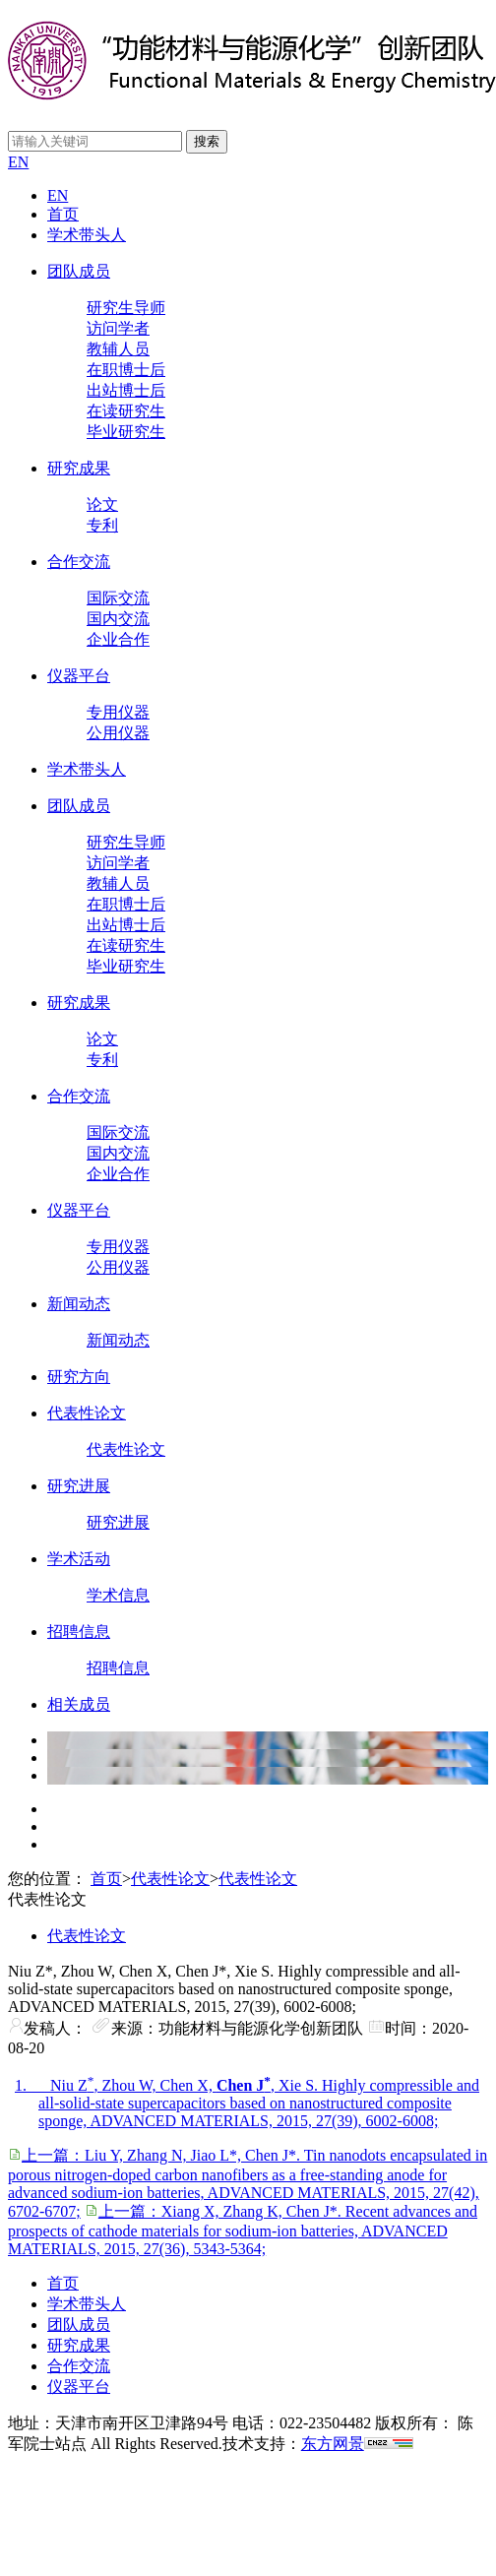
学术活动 (78, 1558)
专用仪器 (118, 712)
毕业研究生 (126, 431)
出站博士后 (126, 390)
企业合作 (118, 639)
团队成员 (78, 271)
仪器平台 (78, 675)
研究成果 (78, 468)
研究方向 (78, 1376)
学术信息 (118, 1595)
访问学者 (118, 328)
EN (18, 162)
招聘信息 (78, 1631)
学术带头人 (86, 234)
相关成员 (78, 1704)
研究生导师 (126, 307)
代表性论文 (86, 1413)
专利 (102, 525)
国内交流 (118, 618)
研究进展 (78, 1485)
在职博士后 (126, 369)
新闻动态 (78, 1303)
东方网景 (332, 2443)
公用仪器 (118, 732)
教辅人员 (118, 349)
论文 (102, 504)
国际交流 (118, 598)
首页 (63, 214)
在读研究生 (126, 411)
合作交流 (78, 561)
